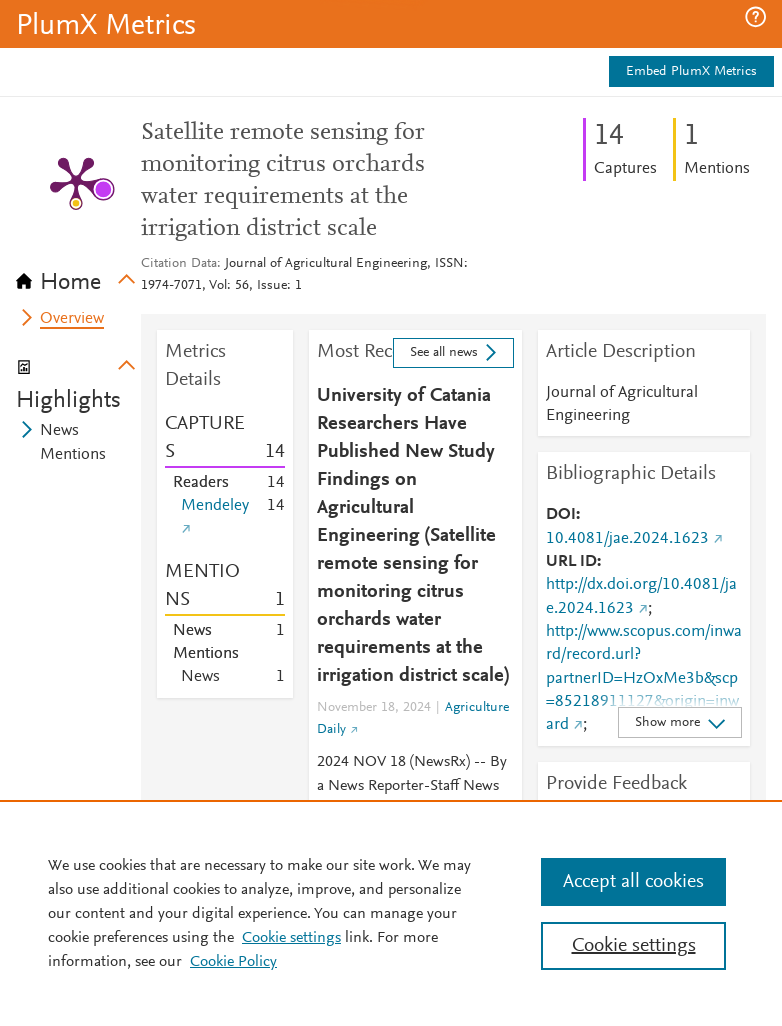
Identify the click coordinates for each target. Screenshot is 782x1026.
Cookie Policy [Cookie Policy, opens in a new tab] (233, 962)
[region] (391, 913)
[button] (755, 17)
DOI (561, 515)
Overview (72, 319)
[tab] (78, 276)
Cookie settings (291, 938)
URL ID (571, 562)
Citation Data (179, 264)
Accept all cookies (633, 882)
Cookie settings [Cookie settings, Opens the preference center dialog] (634, 946)
